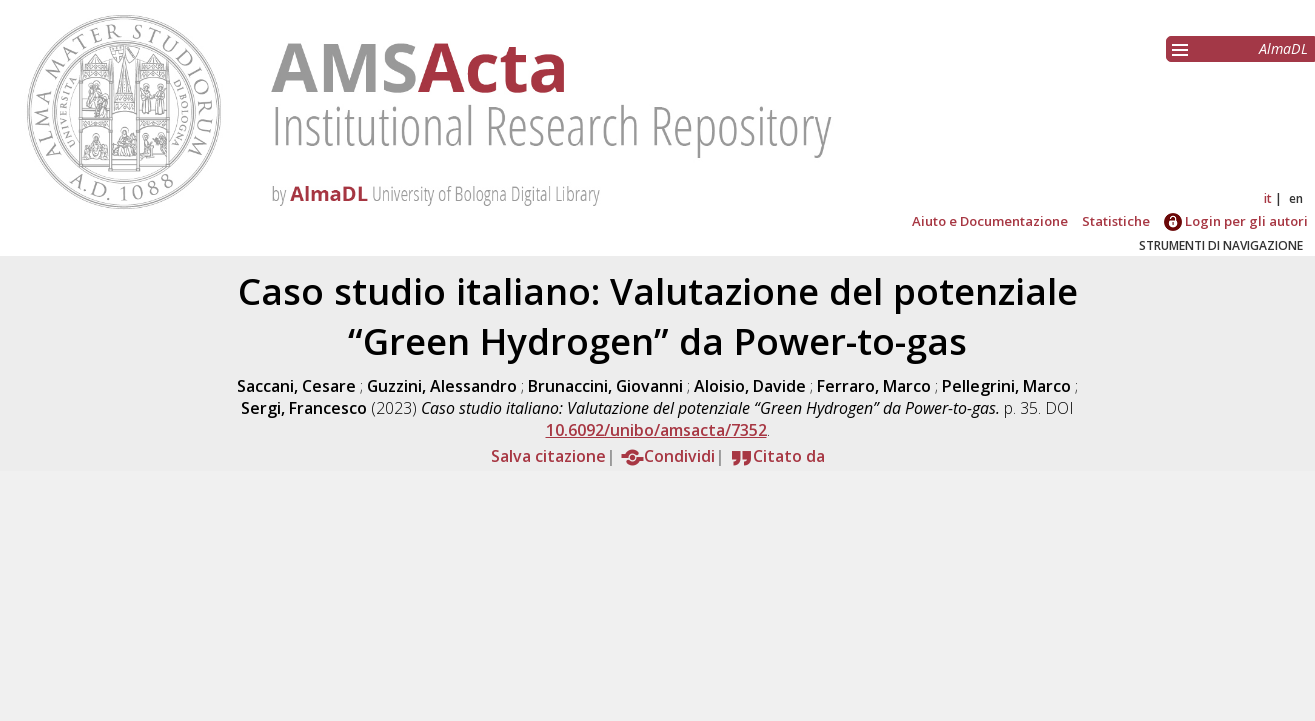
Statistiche (1116, 221)
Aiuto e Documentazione (990, 221)
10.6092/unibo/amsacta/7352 (656, 430)
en (1296, 198)
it (1268, 198)
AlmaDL (1283, 48)
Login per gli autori (1236, 221)
